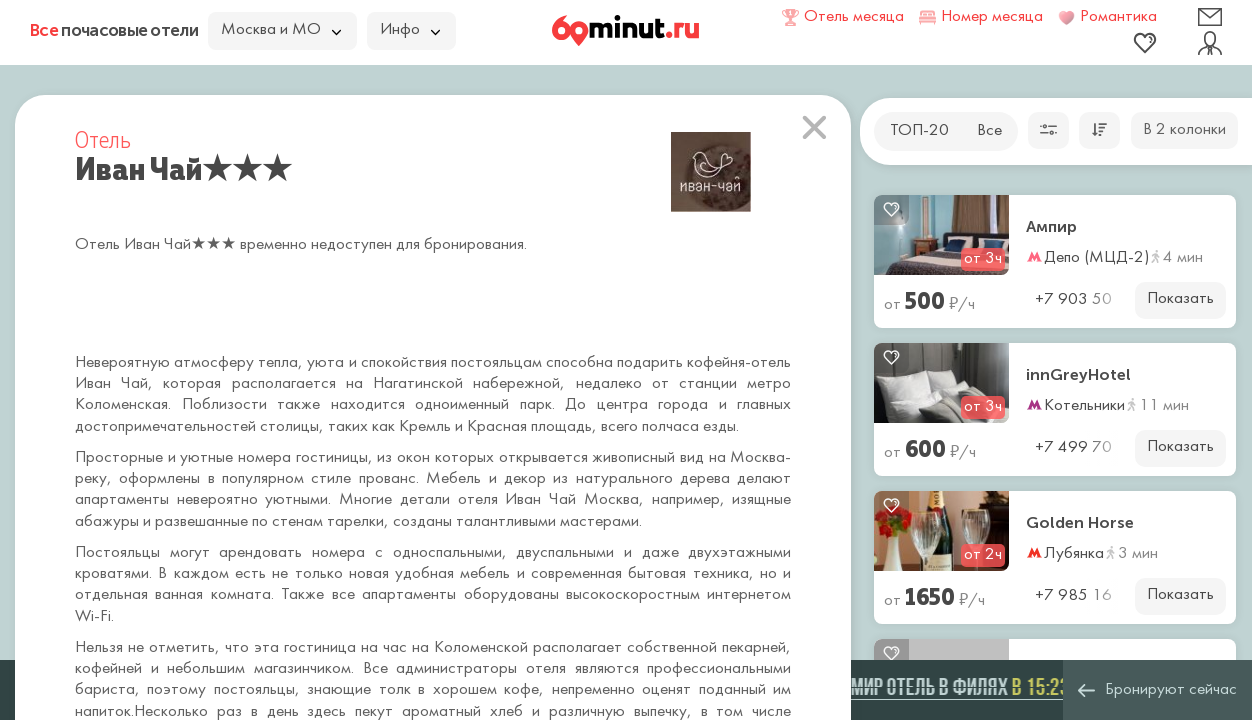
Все (989, 131)
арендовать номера (292, 553)
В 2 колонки (1184, 130)
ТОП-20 (919, 131)
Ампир (1051, 227)
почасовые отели (114, 30)
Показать (1180, 299)
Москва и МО (281, 30)
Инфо (410, 30)
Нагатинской (423, 384)
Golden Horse (1080, 523)
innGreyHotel (1078, 375)
